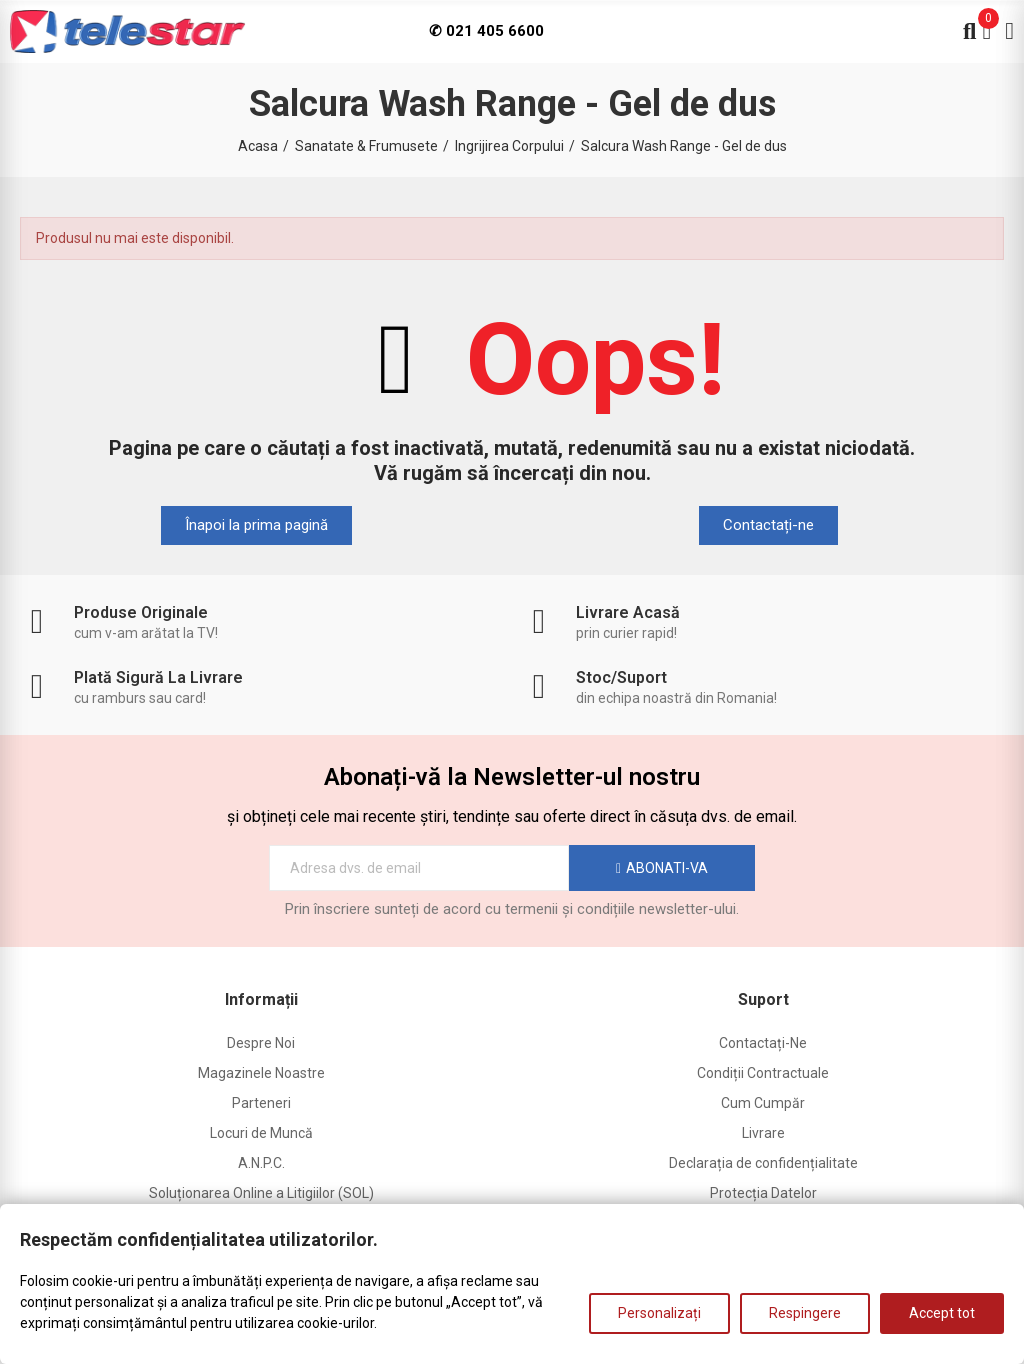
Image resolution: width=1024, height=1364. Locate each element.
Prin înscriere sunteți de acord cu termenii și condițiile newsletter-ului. (512, 909)
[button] (256, 525)
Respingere (805, 1313)
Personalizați (659, 1313)
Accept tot (942, 1313)
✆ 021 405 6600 (486, 31)
